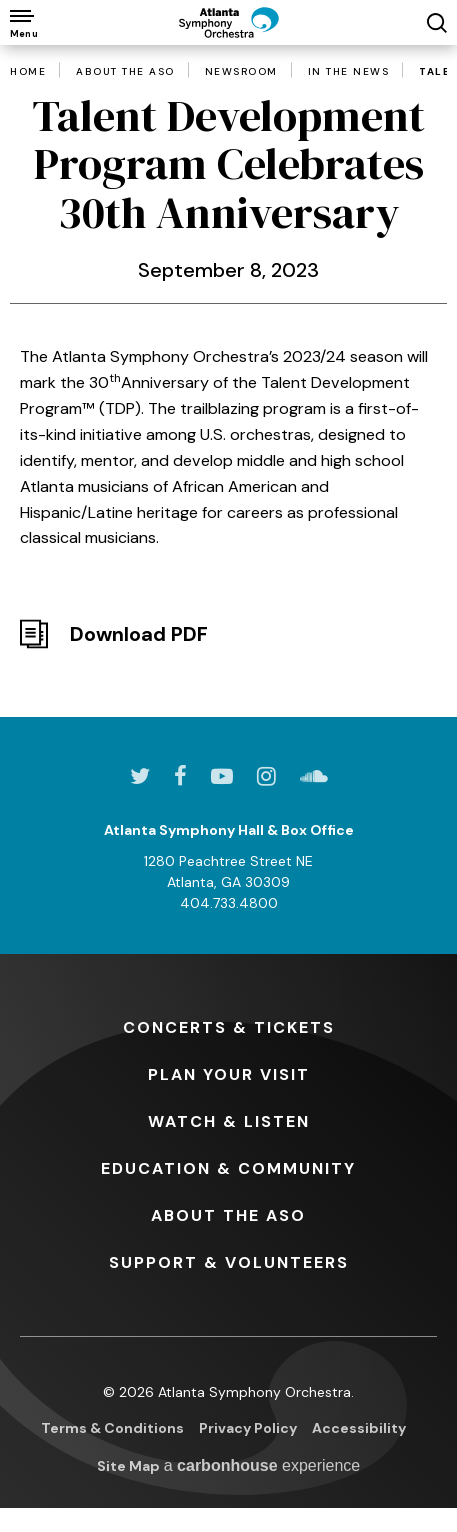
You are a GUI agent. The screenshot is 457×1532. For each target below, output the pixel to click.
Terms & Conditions (112, 1428)
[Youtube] (222, 776)
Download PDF (139, 634)
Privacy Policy (248, 1428)
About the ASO (125, 72)
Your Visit (229, 1074)
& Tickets (229, 1027)
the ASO (228, 1215)
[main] (228, 351)
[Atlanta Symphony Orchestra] (229, 22)
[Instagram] (266, 776)
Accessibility (359, 1428)
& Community (228, 1168)
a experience (262, 1465)
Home (28, 72)
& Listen (229, 1121)
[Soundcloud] (314, 776)
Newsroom (241, 72)
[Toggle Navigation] (22, 22)
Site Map (128, 1466)
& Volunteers (229, 1262)
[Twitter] (140, 776)
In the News (349, 72)
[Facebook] (180, 776)
